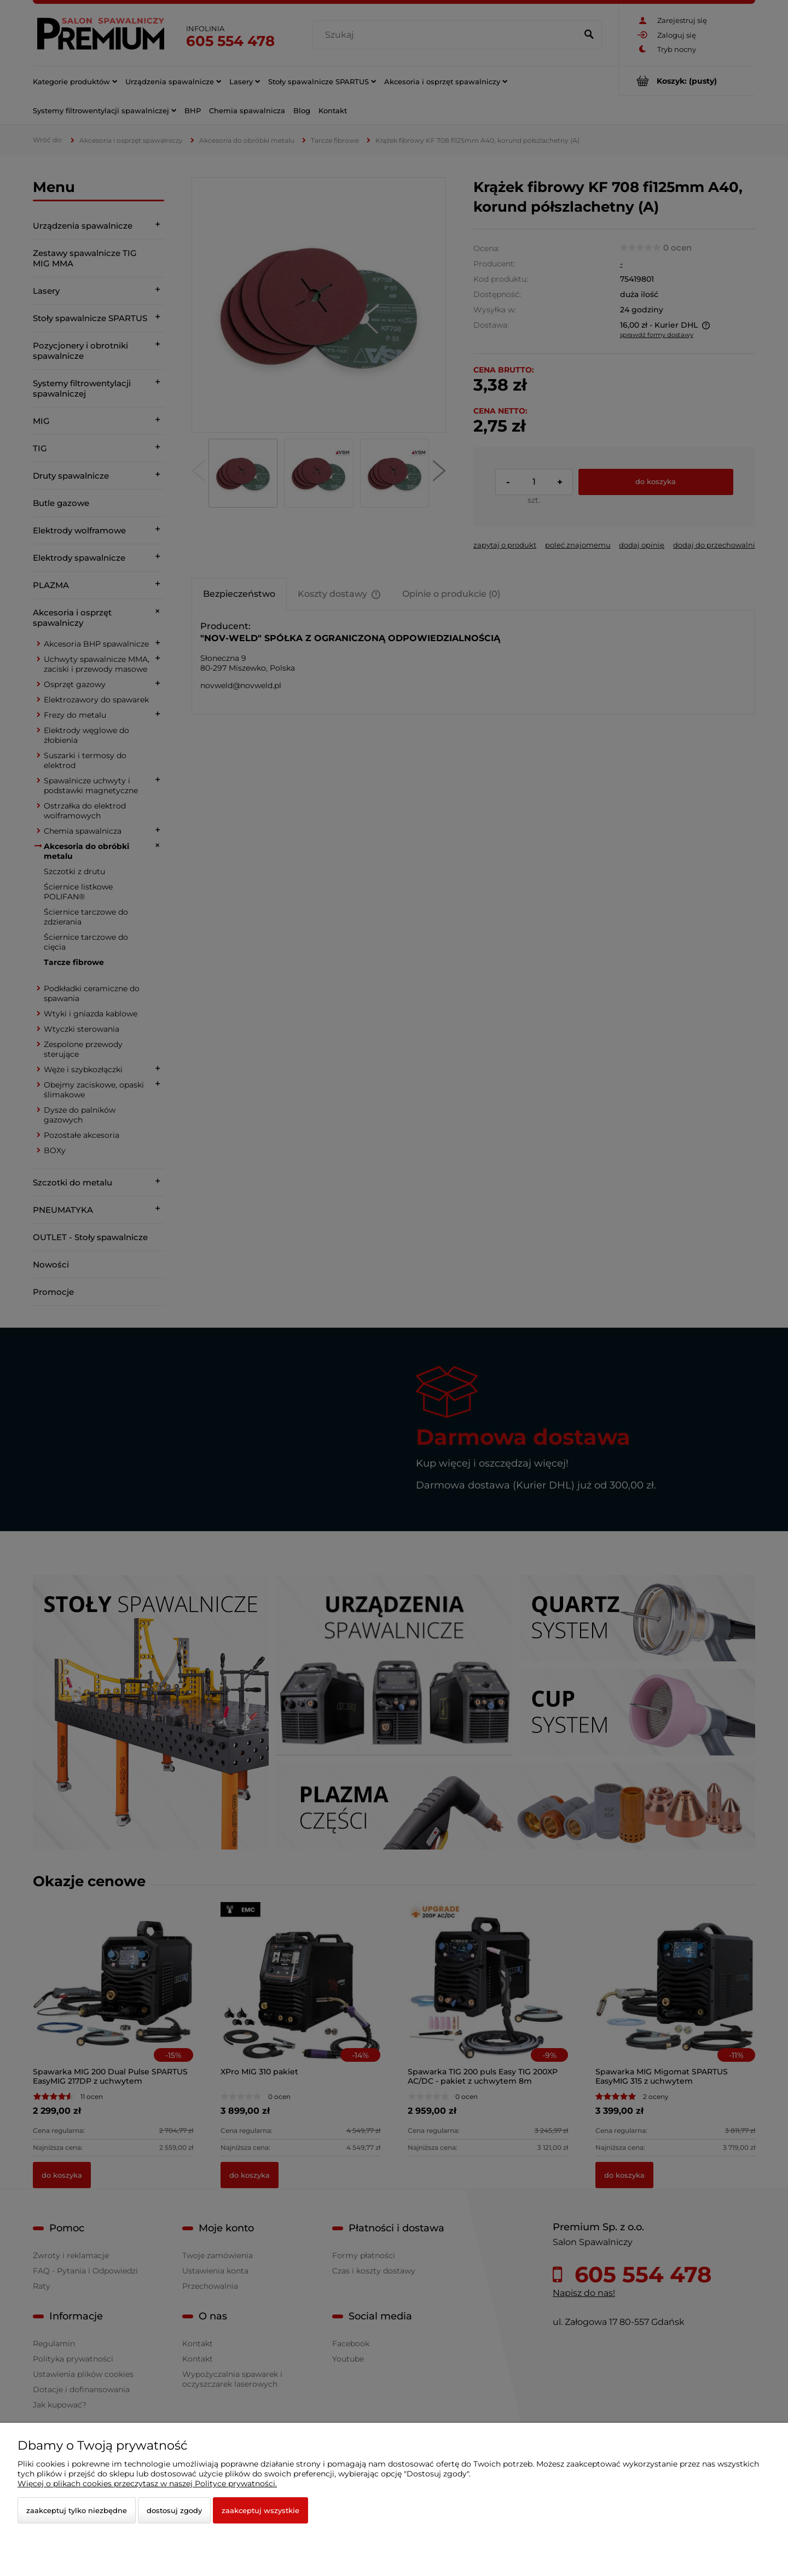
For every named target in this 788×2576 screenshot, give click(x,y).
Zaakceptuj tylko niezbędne (76, 2510)
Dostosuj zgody (174, 2510)
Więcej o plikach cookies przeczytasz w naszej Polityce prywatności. (147, 2483)
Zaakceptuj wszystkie (260, 2510)
